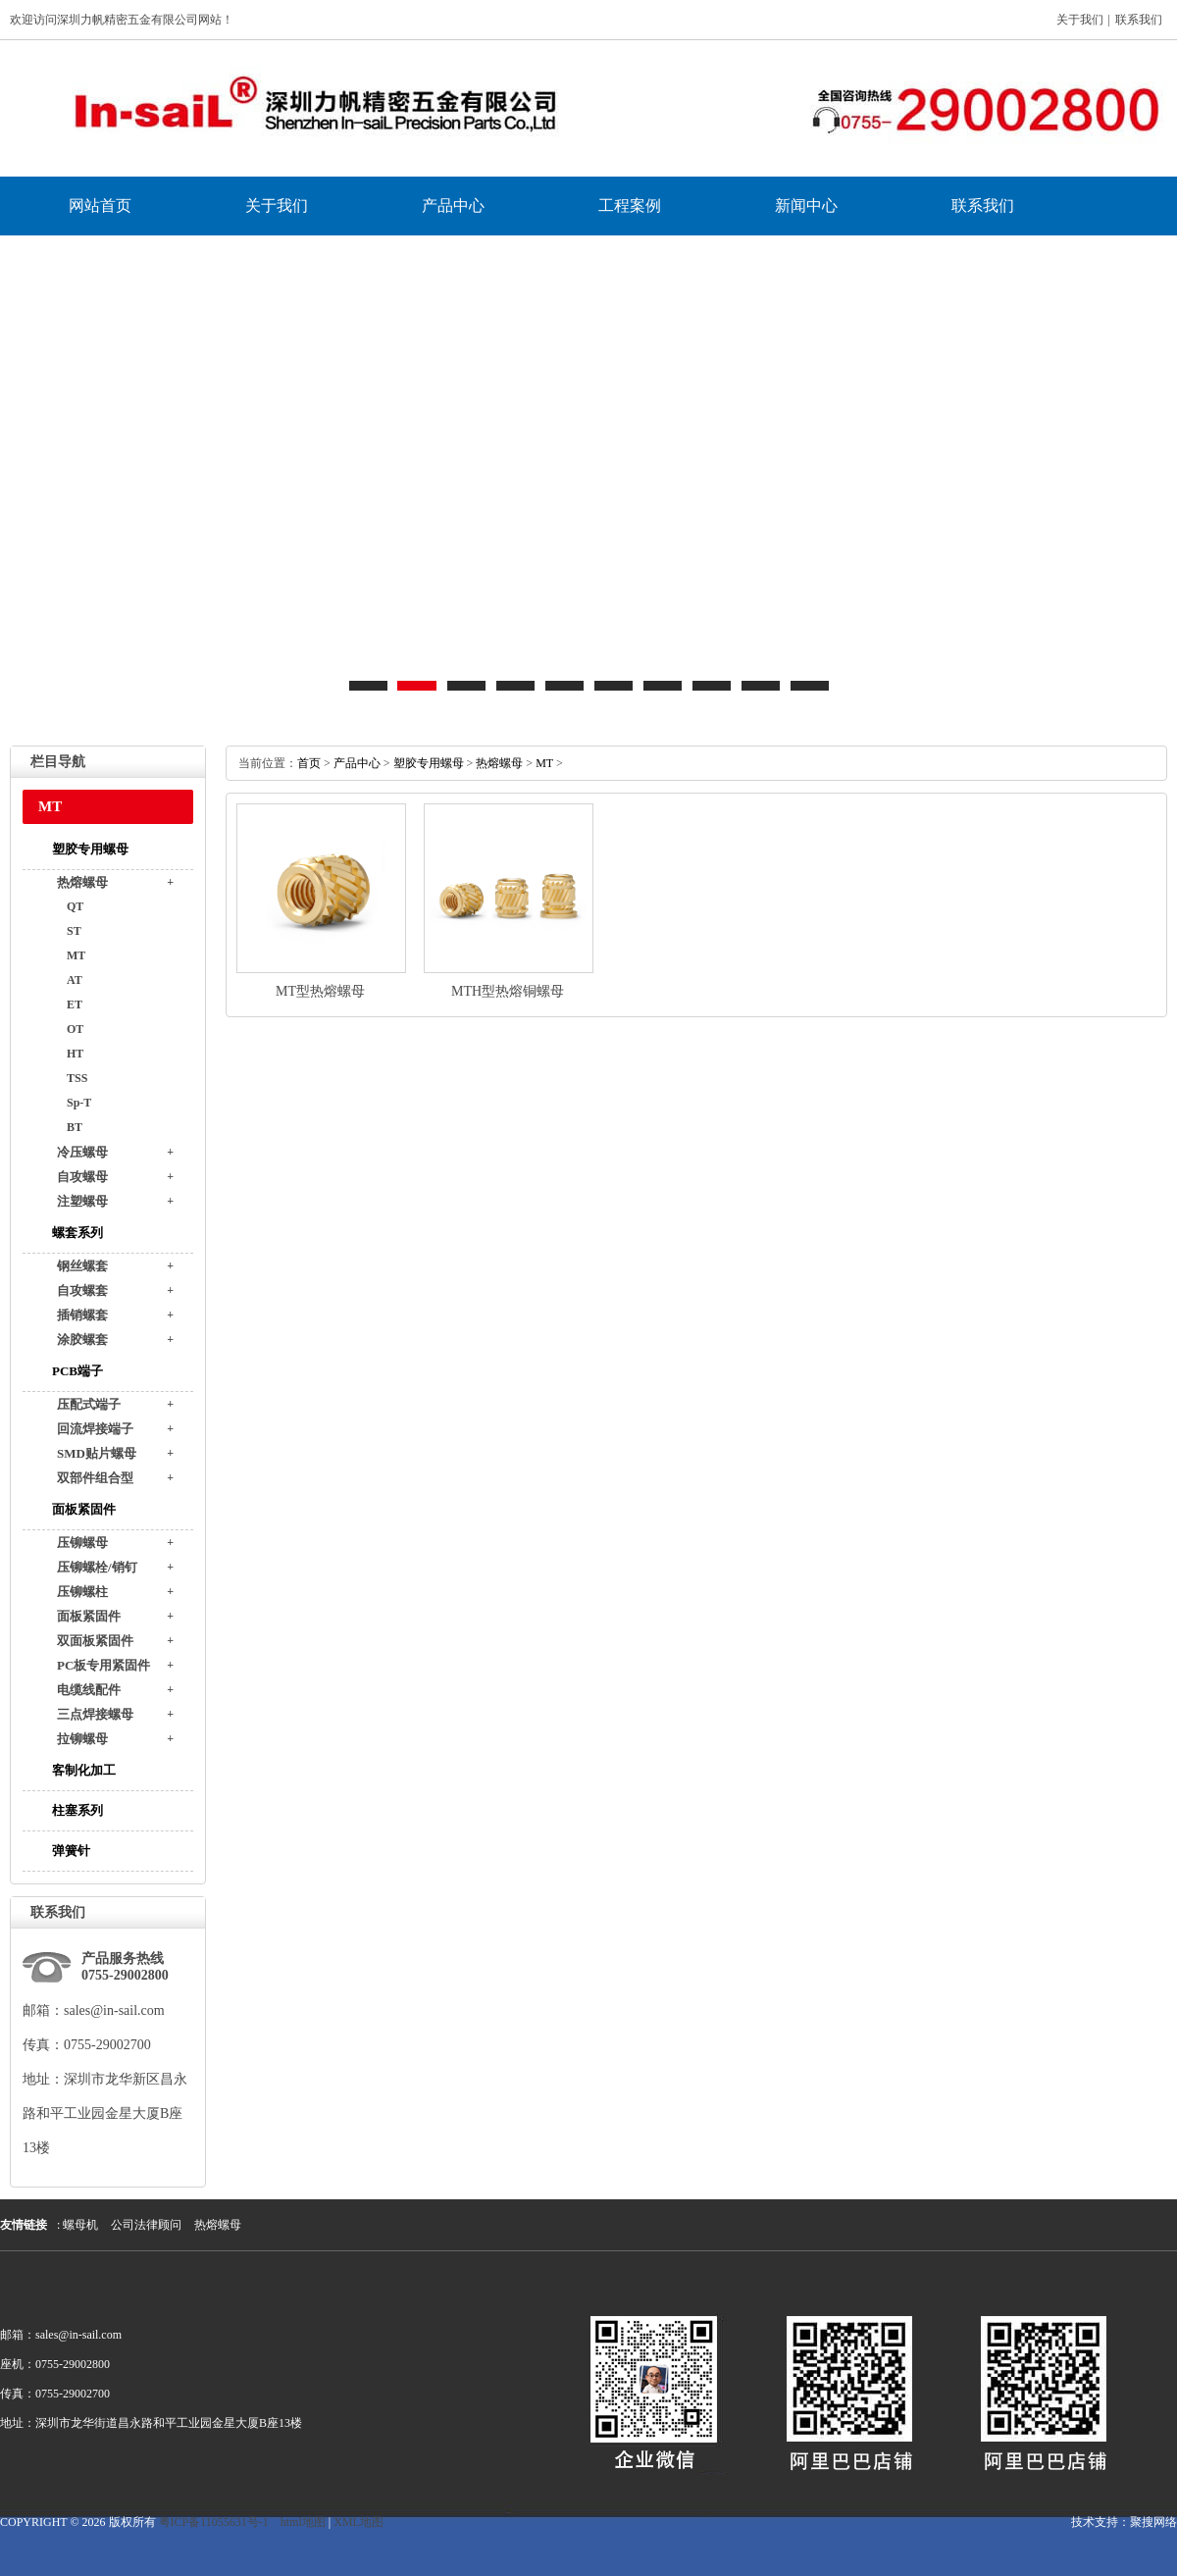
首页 (309, 763)
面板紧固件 (84, 1509)
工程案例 (629, 205)
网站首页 (100, 205)
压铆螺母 (82, 1542)
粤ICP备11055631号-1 (214, 2522)
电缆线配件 (89, 1689)
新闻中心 (806, 205)
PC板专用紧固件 (103, 1665)
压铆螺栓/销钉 (97, 1567)
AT (74, 980)
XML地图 (358, 2522)
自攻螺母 (82, 1176)
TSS (77, 1078)
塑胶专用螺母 (90, 849)
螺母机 (80, 2225)
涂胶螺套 (82, 1339)
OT (75, 1029)
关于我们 (1079, 19)
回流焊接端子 (95, 1428)
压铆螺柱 (82, 1591)
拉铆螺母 (82, 1738)
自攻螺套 (82, 1290)
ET (74, 1004)
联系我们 (1138, 19)
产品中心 (453, 205)
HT (75, 1053)
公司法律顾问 (146, 2225)
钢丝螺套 (82, 1266)
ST (74, 931)
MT (76, 955)
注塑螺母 (82, 1201)
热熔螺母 (82, 882)
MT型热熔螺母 (320, 991)
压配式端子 (89, 1404)
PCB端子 (77, 1371)
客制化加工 (84, 1770)
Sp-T (79, 1102)
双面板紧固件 (95, 1640)
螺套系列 (77, 1232)
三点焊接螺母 (95, 1714)
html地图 (303, 2522)
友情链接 (23, 2225)
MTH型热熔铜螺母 (507, 991)
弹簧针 (71, 1850)
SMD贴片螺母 (96, 1453)
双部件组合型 (95, 1477)
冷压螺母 (82, 1152)
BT (74, 1127)
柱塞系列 (77, 1810)
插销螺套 (82, 1315)
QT (75, 906)
